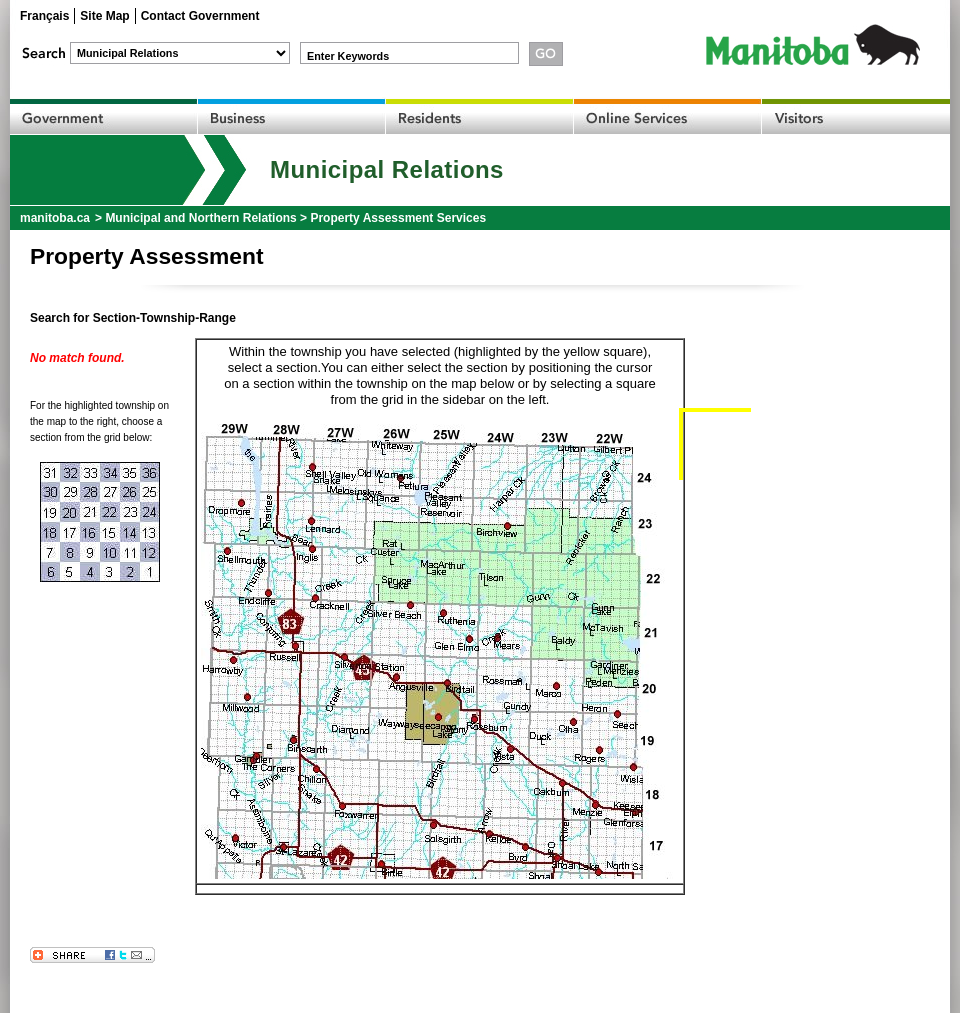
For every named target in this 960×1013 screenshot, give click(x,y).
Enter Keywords (348, 56)
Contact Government (200, 16)
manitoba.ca (55, 218)
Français (44, 16)
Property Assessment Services (398, 218)
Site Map (104, 16)
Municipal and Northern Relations (200, 218)
